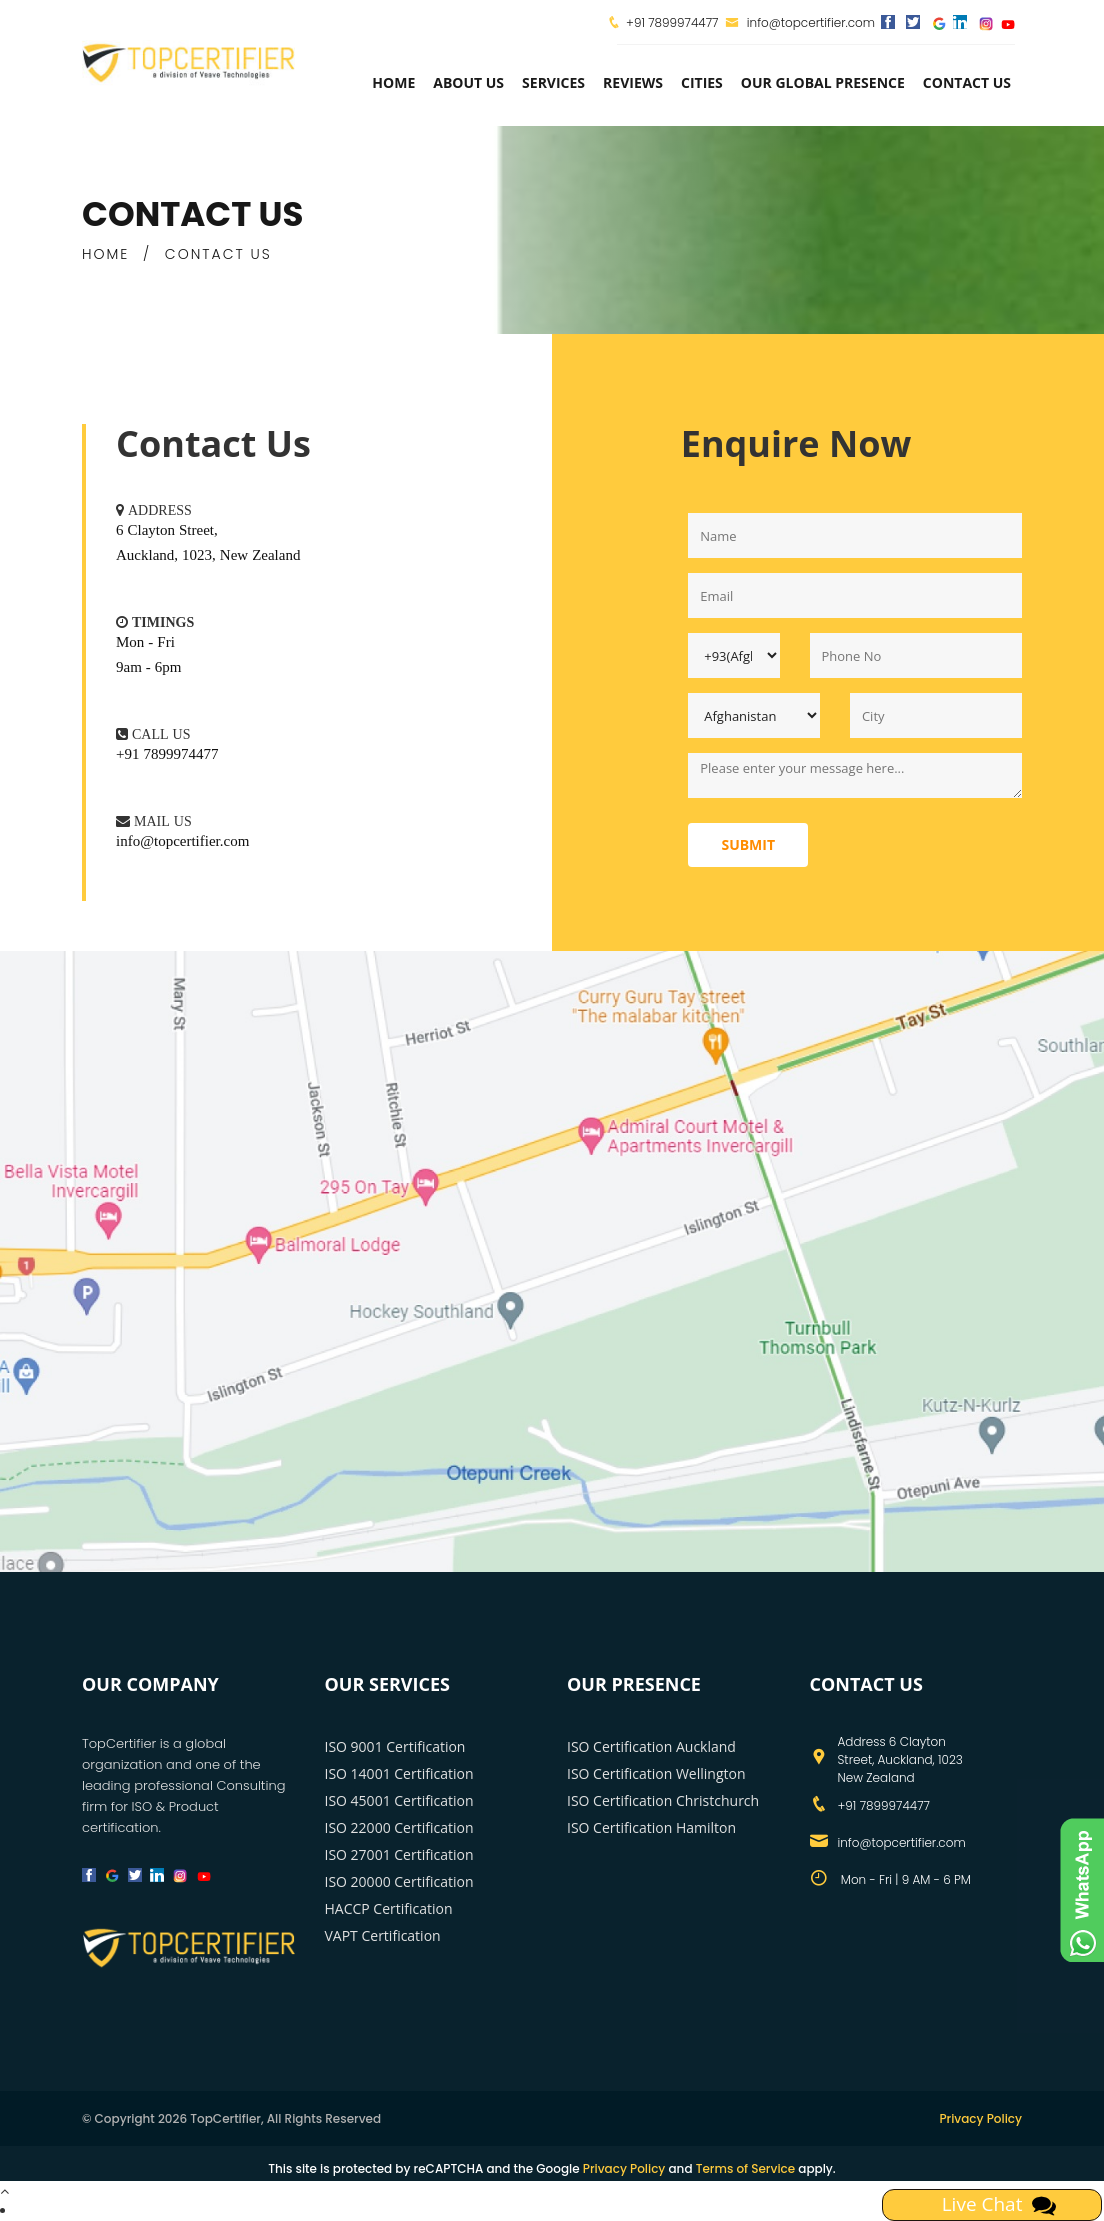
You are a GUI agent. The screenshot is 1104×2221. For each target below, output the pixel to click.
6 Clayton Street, (167, 529)
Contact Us (967, 82)
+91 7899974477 (672, 22)
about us (468, 82)
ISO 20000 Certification (399, 1881)
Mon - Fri (145, 641)
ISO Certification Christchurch (663, 1800)
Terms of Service (745, 2168)
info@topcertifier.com (800, 22)
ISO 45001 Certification (399, 1800)
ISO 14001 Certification (399, 1773)
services (553, 82)
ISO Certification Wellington (656, 1773)
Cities (702, 82)
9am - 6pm (149, 666)
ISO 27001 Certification (399, 1854)
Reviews (633, 82)
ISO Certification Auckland (651, 1746)
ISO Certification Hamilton (651, 1827)
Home (393, 82)
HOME (105, 254)
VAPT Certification (383, 1935)
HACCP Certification (389, 1908)
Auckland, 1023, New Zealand (208, 554)
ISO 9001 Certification (395, 1746)
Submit (748, 844)
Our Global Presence (823, 82)
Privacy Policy (980, 2118)
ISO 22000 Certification (399, 1827)
